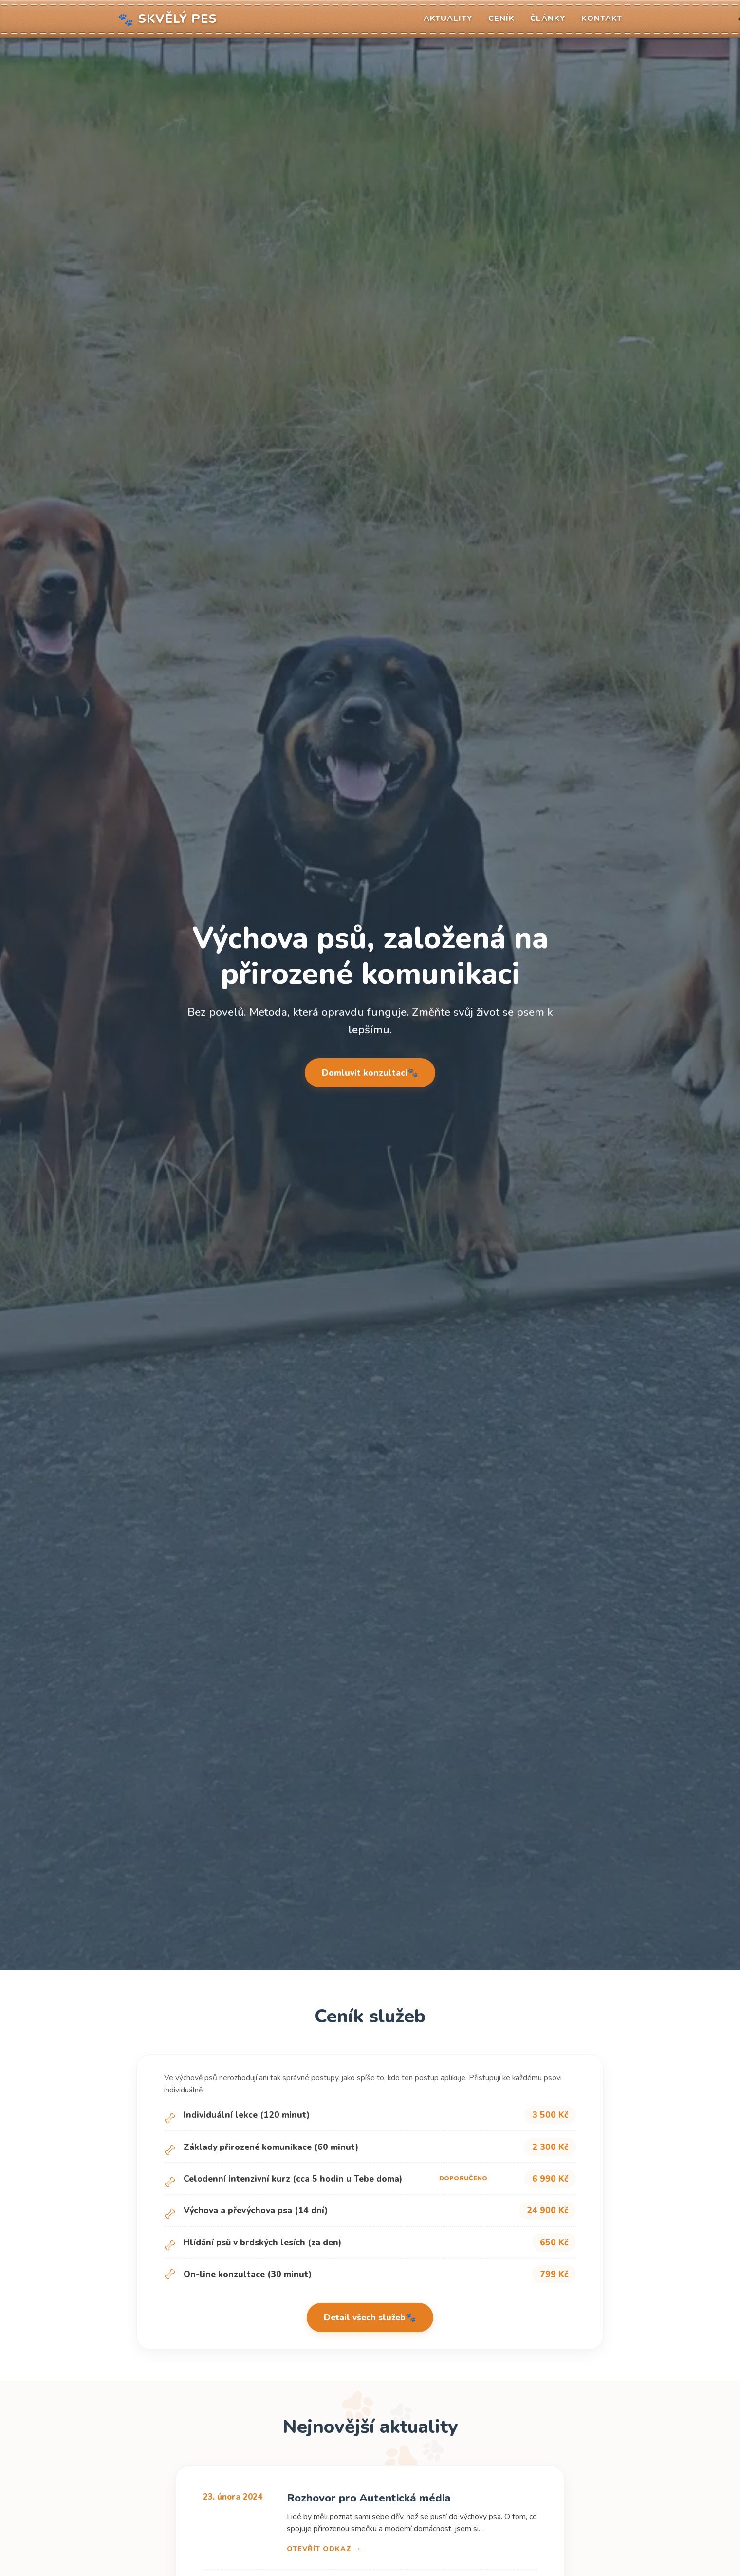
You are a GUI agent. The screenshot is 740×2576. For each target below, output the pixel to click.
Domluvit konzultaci (364, 1073)
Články (548, 18)
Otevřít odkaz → (324, 2549)
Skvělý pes (167, 18)
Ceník (501, 18)
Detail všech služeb (365, 2317)
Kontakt (601, 18)
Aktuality (448, 18)
